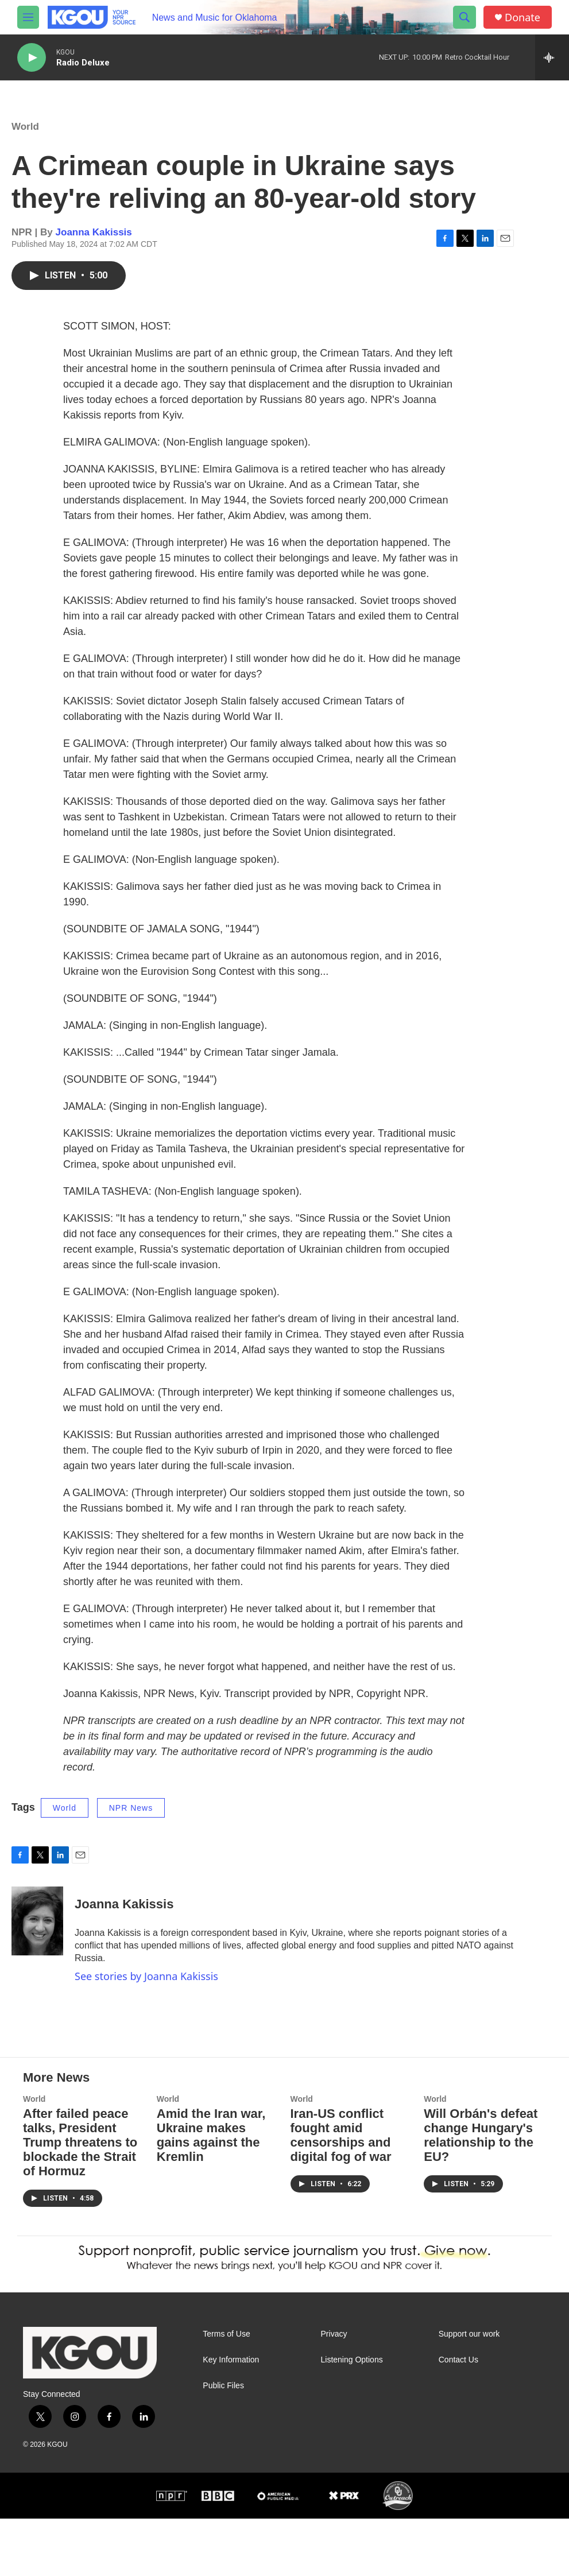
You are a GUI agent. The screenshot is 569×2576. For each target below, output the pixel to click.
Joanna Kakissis (94, 243)
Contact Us (458, 2417)
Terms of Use (226, 2391)
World (25, 138)
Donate (522, 17)
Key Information (231, 2417)
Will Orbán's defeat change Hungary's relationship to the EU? (480, 2192)
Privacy (334, 2391)
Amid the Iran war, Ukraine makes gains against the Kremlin (211, 2192)
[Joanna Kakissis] (37, 1932)
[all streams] (552, 57)
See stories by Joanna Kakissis (146, 1987)
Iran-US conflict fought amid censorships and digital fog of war (341, 2192)
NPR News (131, 1819)
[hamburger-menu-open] (28, 17)
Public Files (223, 2443)
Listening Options (352, 2417)
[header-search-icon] (464, 17)
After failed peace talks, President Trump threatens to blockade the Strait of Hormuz (80, 2200)
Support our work (469, 2391)
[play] (31, 57)
